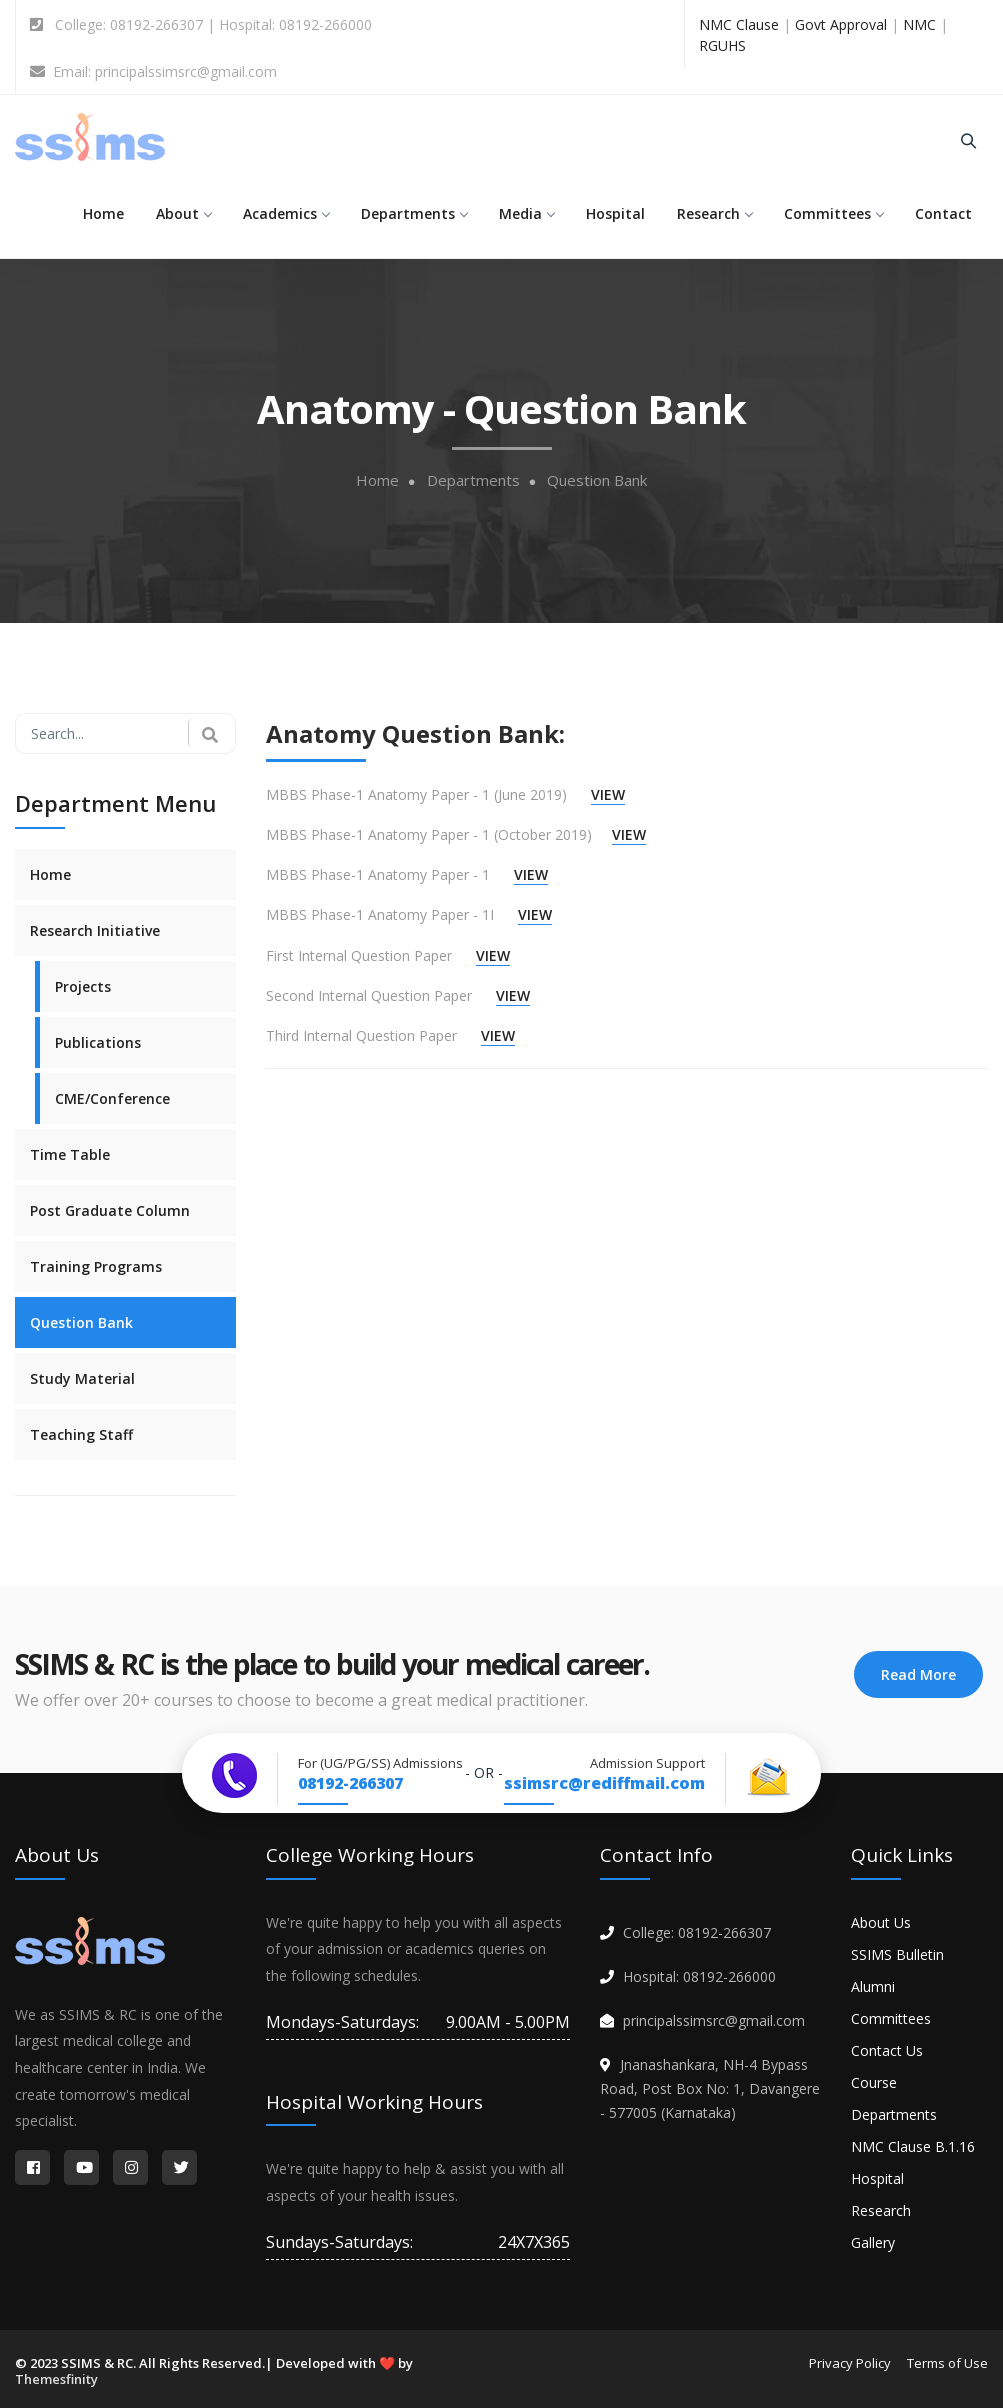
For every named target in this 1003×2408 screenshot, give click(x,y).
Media (526, 213)
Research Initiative (95, 930)
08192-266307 (350, 1783)
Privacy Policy (850, 2363)
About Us (881, 1922)
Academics (286, 213)
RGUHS (722, 45)
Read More (918, 1674)
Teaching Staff (81, 1434)
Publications (98, 1042)
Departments (414, 213)
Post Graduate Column (110, 1210)
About (183, 213)
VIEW (608, 794)
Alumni (873, 1986)
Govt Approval (841, 24)
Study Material (82, 1378)
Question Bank (597, 480)
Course (874, 2082)
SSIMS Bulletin (897, 1954)
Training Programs (96, 1266)
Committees (833, 213)
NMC (919, 24)
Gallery (873, 2242)
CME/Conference (112, 1098)
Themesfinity (56, 2379)
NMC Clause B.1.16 (913, 2146)
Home (103, 213)
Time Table (70, 1154)
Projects (83, 986)
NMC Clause (739, 24)
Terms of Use (947, 2363)
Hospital (615, 213)
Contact (943, 213)
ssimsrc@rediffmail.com (604, 1783)
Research (714, 213)
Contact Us (887, 2050)
